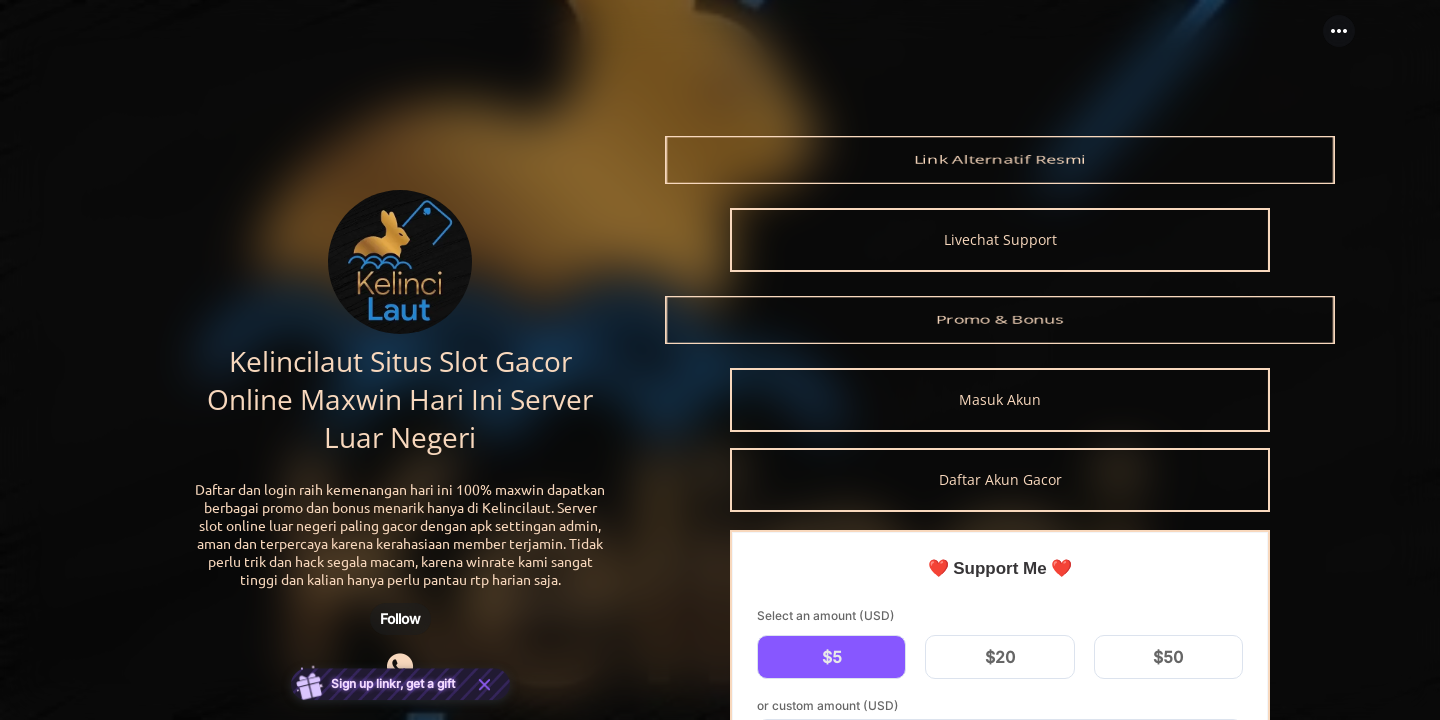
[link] (1000, 160)
